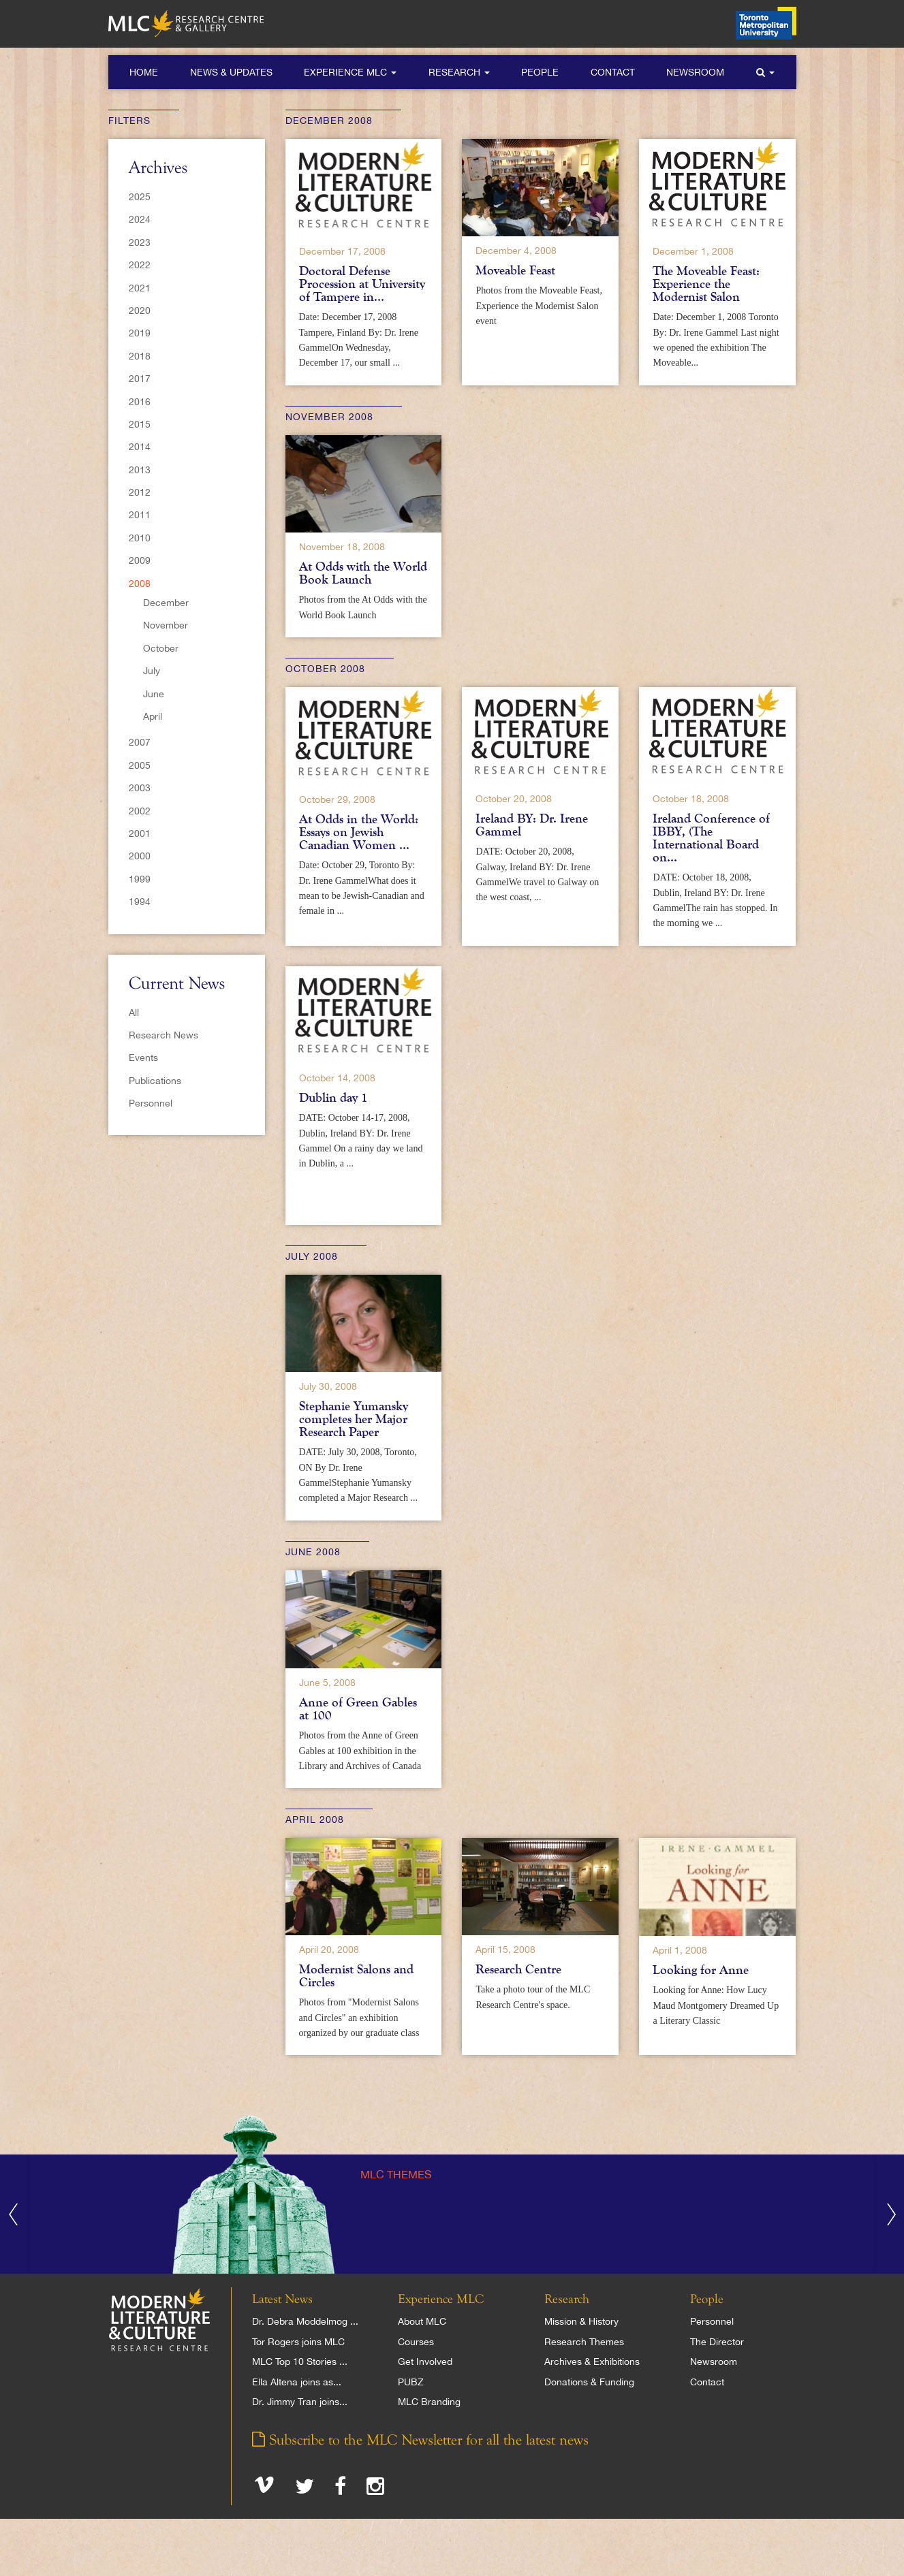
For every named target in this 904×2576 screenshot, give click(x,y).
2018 (140, 356)
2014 (140, 446)
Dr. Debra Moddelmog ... (305, 2321)
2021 (140, 288)
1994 (140, 901)
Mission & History (581, 2321)
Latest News (282, 2299)
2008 (140, 583)
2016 (140, 401)
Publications (155, 1080)
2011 (140, 514)
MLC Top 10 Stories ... (299, 2361)
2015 (140, 424)
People (540, 72)
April (152, 716)
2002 (140, 811)
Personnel (150, 1103)
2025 (140, 196)
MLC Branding (429, 2401)
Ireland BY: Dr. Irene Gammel (532, 825)
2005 (140, 765)
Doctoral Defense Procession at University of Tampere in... (362, 284)
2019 (140, 333)
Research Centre (518, 1969)
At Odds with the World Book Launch (363, 573)
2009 (140, 560)
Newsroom (695, 72)
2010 (140, 537)
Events (143, 1057)
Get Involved (425, 2361)
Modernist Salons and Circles (356, 1976)
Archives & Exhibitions (592, 2361)
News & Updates (231, 72)
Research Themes (584, 2341)
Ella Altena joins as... (296, 2381)
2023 (140, 242)
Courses (416, 2341)
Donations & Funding (589, 2381)
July (151, 670)
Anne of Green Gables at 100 (358, 1709)
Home (143, 72)
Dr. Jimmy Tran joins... (299, 2401)
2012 (140, 492)
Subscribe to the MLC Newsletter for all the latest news (420, 2440)
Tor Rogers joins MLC (298, 2341)
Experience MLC (350, 72)
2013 (140, 469)
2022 (140, 264)
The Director (717, 2341)
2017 (140, 378)
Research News (163, 1035)
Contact (613, 72)
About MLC (422, 2321)
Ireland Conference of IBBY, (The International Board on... (711, 838)
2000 (140, 855)
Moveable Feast (515, 270)
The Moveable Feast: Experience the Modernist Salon (706, 284)
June (153, 693)
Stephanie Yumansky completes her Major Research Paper (353, 1419)
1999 (140, 879)
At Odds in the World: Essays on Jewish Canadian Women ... (358, 832)
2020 (140, 310)
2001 (140, 833)
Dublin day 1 (333, 1097)
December (166, 602)
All (134, 1012)
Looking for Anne (701, 1969)
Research (459, 72)
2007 (140, 742)
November (165, 625)
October (160, 648)
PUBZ (411, 2381)
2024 (140, 219)
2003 (140, 787)
